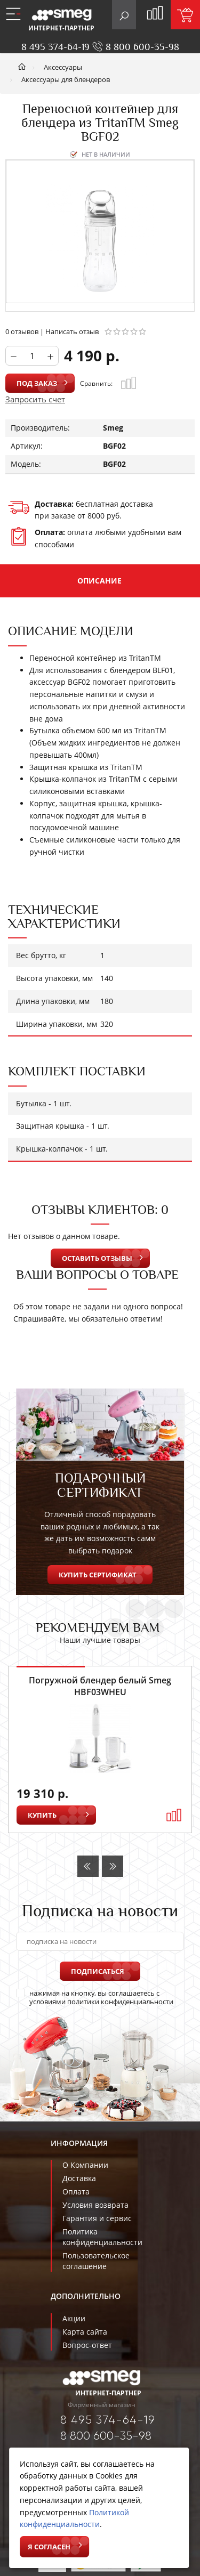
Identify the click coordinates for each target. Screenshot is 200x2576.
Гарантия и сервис (97, 2218)
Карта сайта (84, 2332)
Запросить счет (35, 399)
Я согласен (49, 2546)
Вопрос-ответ (87, 2345)
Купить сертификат (98, 1574)
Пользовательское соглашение (96, 2260)
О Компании (85, 2165)
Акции (73, 2318)
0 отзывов (21, 331)
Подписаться (97, 1971)
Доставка (79, 2178)
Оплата (76, 2191)
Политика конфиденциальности (102, 2236)
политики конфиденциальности (120, 2001)
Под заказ (37, 383)
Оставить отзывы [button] (97, 1258)
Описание (99, 581)
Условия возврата (95, 2205)
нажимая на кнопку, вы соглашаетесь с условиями (94, 1997)
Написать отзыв (72, 331)
